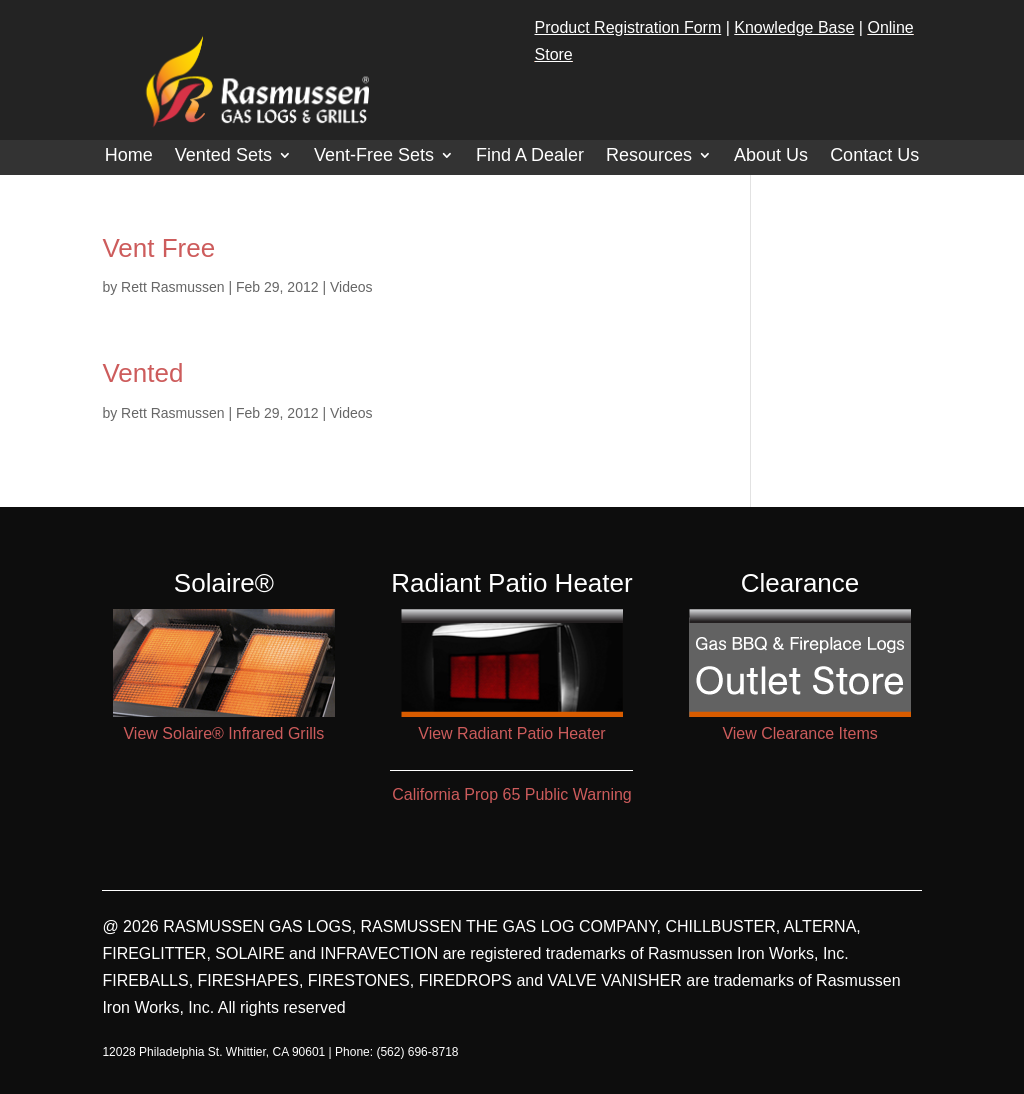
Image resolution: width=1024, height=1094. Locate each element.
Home (129, 156)
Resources (649, 156)
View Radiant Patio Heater (511, 733)
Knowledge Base (794, 27)
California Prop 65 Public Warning (512, 794)
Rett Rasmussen (172, 287)
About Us (771, 156)
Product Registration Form (628, 27)
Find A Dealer (530, 156)
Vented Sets (223, 156)
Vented (142, 373)
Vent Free (158, 248)
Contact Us (874, 156)
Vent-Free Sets (374, 156)
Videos (351, 287)
